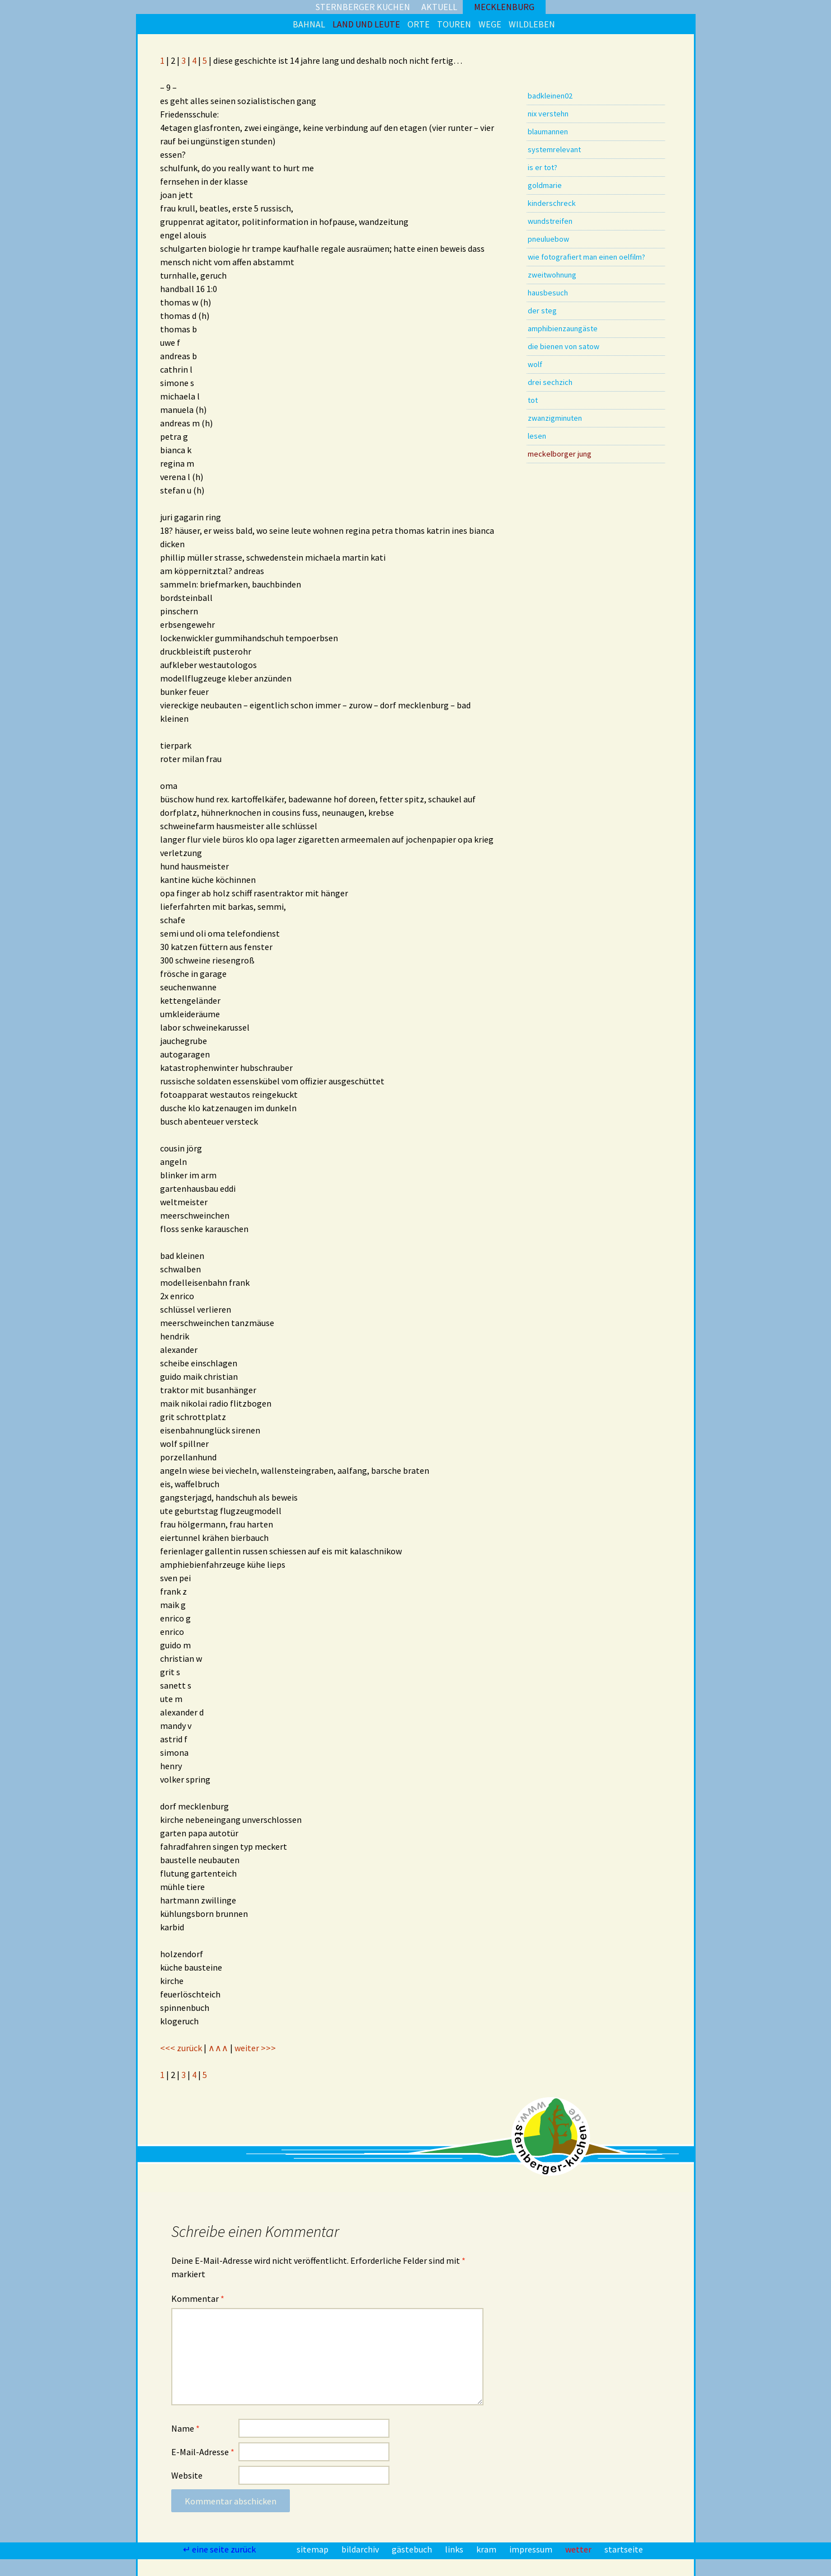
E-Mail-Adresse (202, 2451)
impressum (531, 2549)
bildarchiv (361, 2549)
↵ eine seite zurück (220, 2549)
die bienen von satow (563, 346)
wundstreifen (550, 221)
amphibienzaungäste (563, 328)
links (455, 2549)
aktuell (439, 6)
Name (185, 2428)
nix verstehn (548, 114)
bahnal (309, 24)
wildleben (532, 24)
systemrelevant (554, 149)
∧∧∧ (218, 2047)
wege (489, 24)
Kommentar (197, 2298)
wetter (579, 2549)
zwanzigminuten (555, 418)
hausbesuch (548, 293)
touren (454, 24)
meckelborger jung (559, 454)
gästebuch (413, 2549)
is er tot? (542, 167)
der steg (542, 310)
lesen (537, 436)
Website (187, 2475)
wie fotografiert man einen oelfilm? (586, 257)
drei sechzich (550, 382)
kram (487, 2549)
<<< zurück (181, 2047)
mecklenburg (504, 6)
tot (533, 400)
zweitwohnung (552, 275)
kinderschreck (552, 203)
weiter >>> (255, 2047)
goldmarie (545, 185)
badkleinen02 (550, 96)
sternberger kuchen (363, 6)
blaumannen (548, 131)
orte (418, 24)
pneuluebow (548, 239)
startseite (623, 2549)
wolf (535, 364)
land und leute (366, 24)
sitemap (313, 2549)
